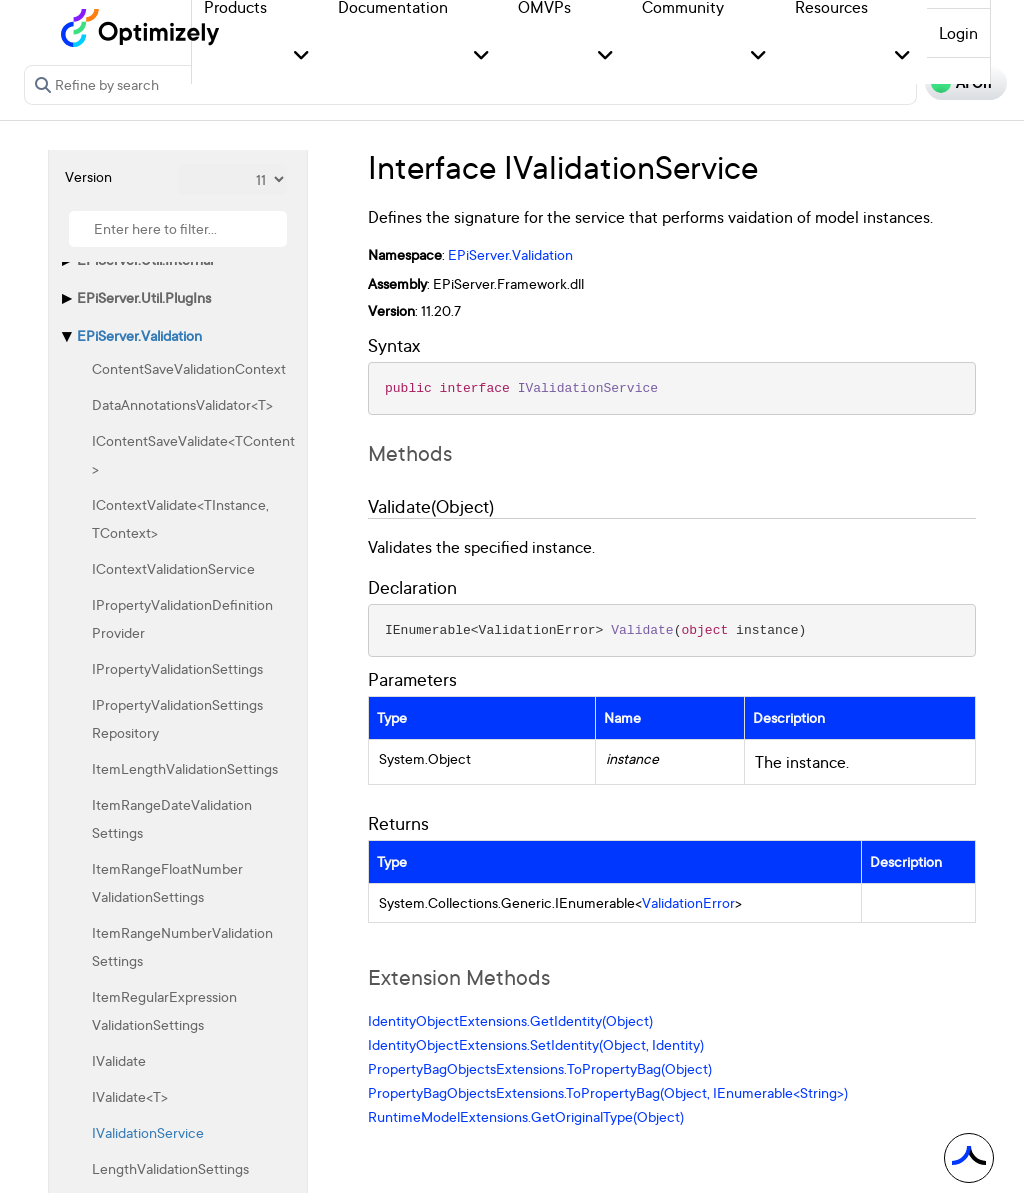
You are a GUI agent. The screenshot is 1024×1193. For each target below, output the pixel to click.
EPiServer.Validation (139, 335)
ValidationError (688, 903)
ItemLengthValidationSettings (185, 768)
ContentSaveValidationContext (189, 368)
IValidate (119, 1060)
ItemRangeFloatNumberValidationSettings (167, 882)
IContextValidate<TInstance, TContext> (180, 518)
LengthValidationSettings (170, 1168)
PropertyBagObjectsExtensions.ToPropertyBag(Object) (540, 1068)
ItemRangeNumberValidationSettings (182, 946)
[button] (301, 56)
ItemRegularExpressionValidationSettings (164, 1010)
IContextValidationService (173, 568)
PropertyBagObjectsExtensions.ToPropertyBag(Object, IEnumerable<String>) (608, 1092)
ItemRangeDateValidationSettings (172, 818)
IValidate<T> (130, 1096)
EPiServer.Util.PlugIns (144, 297)
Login (958, 33)
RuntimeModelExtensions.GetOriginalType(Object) (526, 1116)
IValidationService (148, 1132)
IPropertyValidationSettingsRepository (177, 718)
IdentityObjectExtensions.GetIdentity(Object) (510, 1020)
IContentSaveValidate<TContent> (193, 454)
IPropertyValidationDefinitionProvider (182, 618)
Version (88, 176)
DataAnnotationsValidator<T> (182, 404)
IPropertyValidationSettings (177, 668)
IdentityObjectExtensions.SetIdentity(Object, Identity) (536, 1044)
